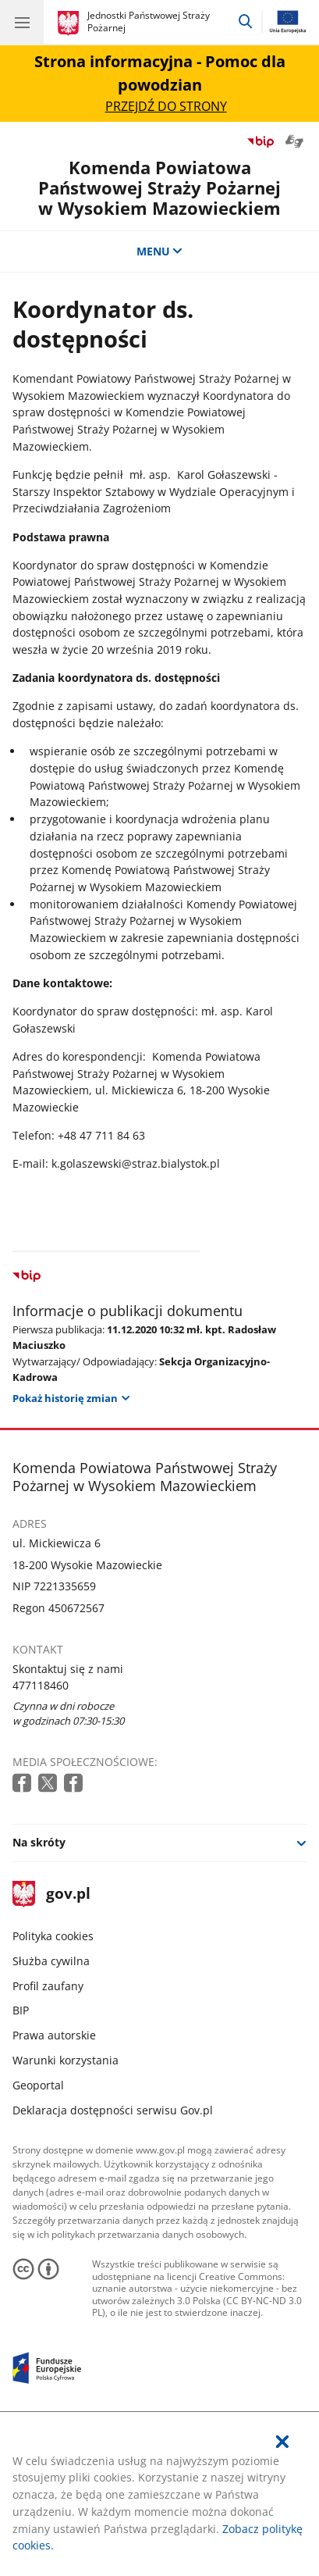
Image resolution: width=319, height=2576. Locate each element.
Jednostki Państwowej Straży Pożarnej (148, 21)
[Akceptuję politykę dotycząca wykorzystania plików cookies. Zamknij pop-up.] (282, 2442)
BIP (20, 2010)
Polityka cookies (53, 1935)
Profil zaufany (47, 1985)
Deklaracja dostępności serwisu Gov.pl (112, 2110)
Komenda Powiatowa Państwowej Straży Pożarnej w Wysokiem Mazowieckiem (159, 187)
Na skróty (39, 1842)
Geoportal (38, 2085)
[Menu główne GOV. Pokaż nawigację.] (22, 22)
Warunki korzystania (65, 2060)
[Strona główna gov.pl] (70, 23)
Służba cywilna (51, 1960)
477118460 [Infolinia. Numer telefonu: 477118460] (40, 1685)
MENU (159, 251)
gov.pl (51, 1894)
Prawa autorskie (54, 2035)
